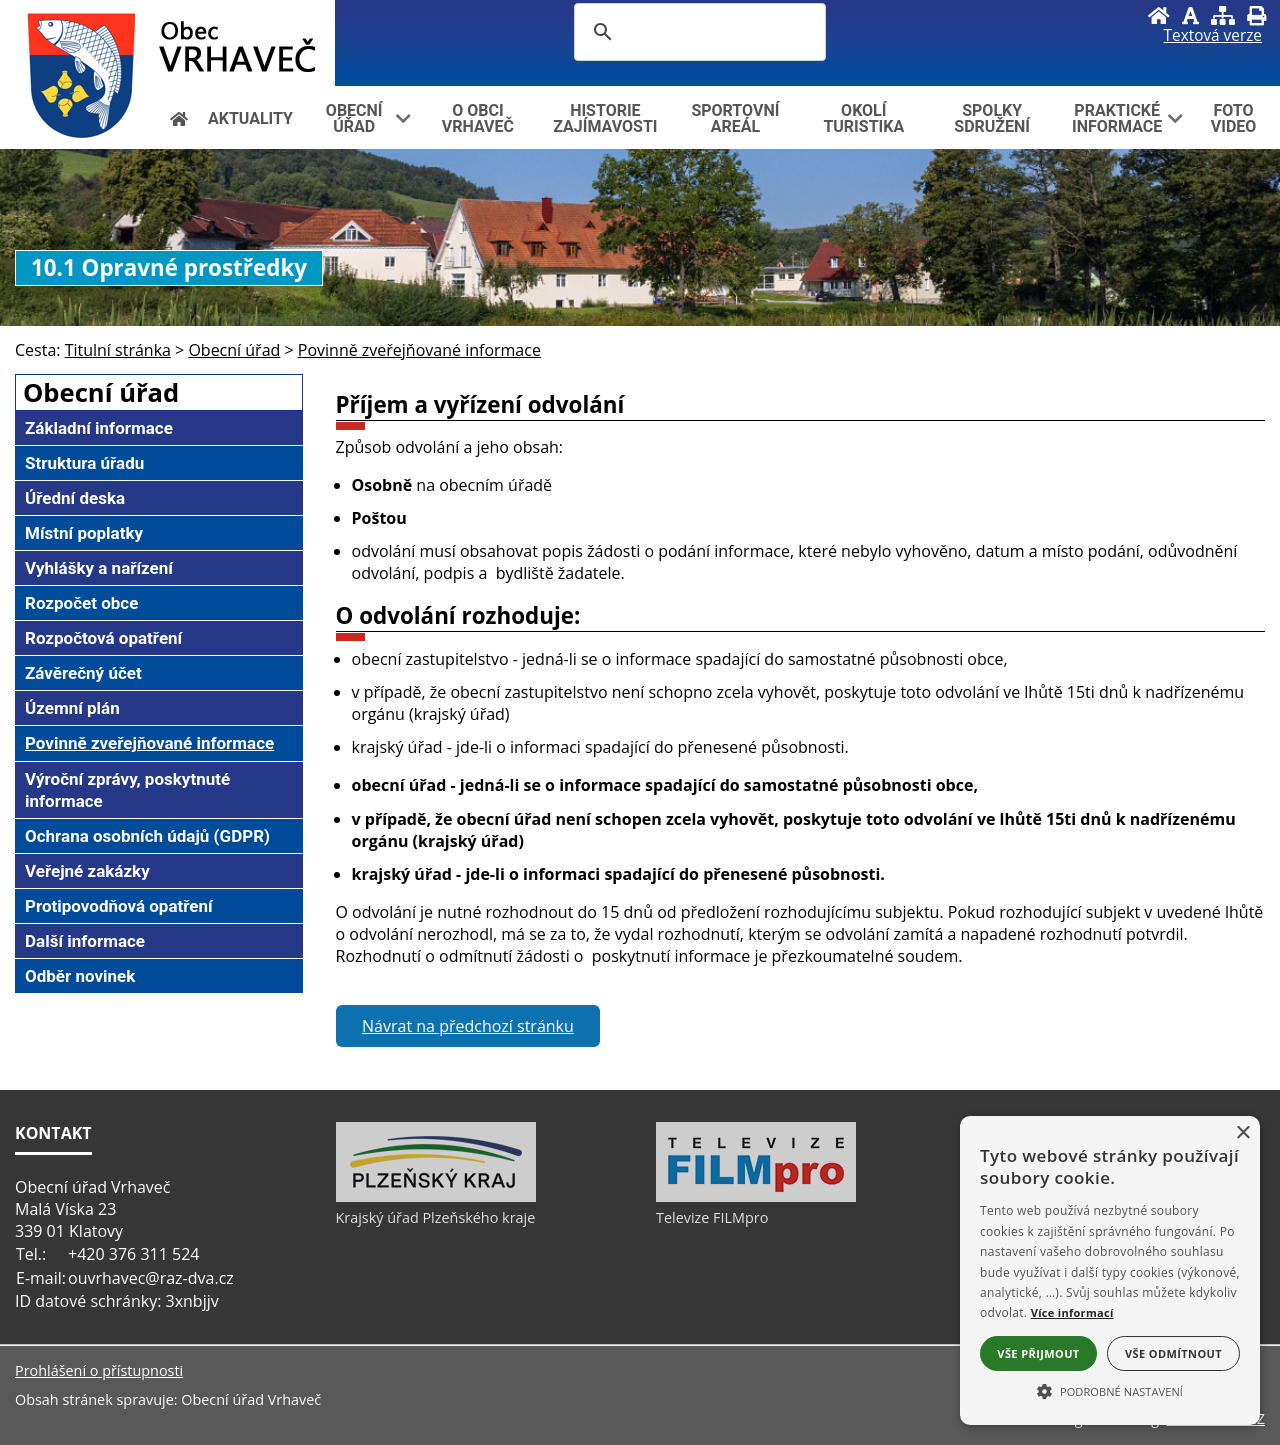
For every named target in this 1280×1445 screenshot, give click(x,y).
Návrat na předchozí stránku (468, 1026)
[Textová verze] (1213, 36)
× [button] (1242, 1133)
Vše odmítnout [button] (1173, 1353)
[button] (1110, 1390)
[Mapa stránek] (1223, 15)
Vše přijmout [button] (1038, 1353)
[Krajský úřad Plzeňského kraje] (436, 1197)
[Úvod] (1159, 15)
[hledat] (697, 32)
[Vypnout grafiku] (1190, 15)
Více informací (1072, 1312)
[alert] (1110, 1270)
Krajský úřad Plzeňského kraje (436, 1217)
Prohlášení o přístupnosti (99, 1370)
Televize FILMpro (712, 1217)
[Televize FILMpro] (756, 1197)
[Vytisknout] (1256, 15)
